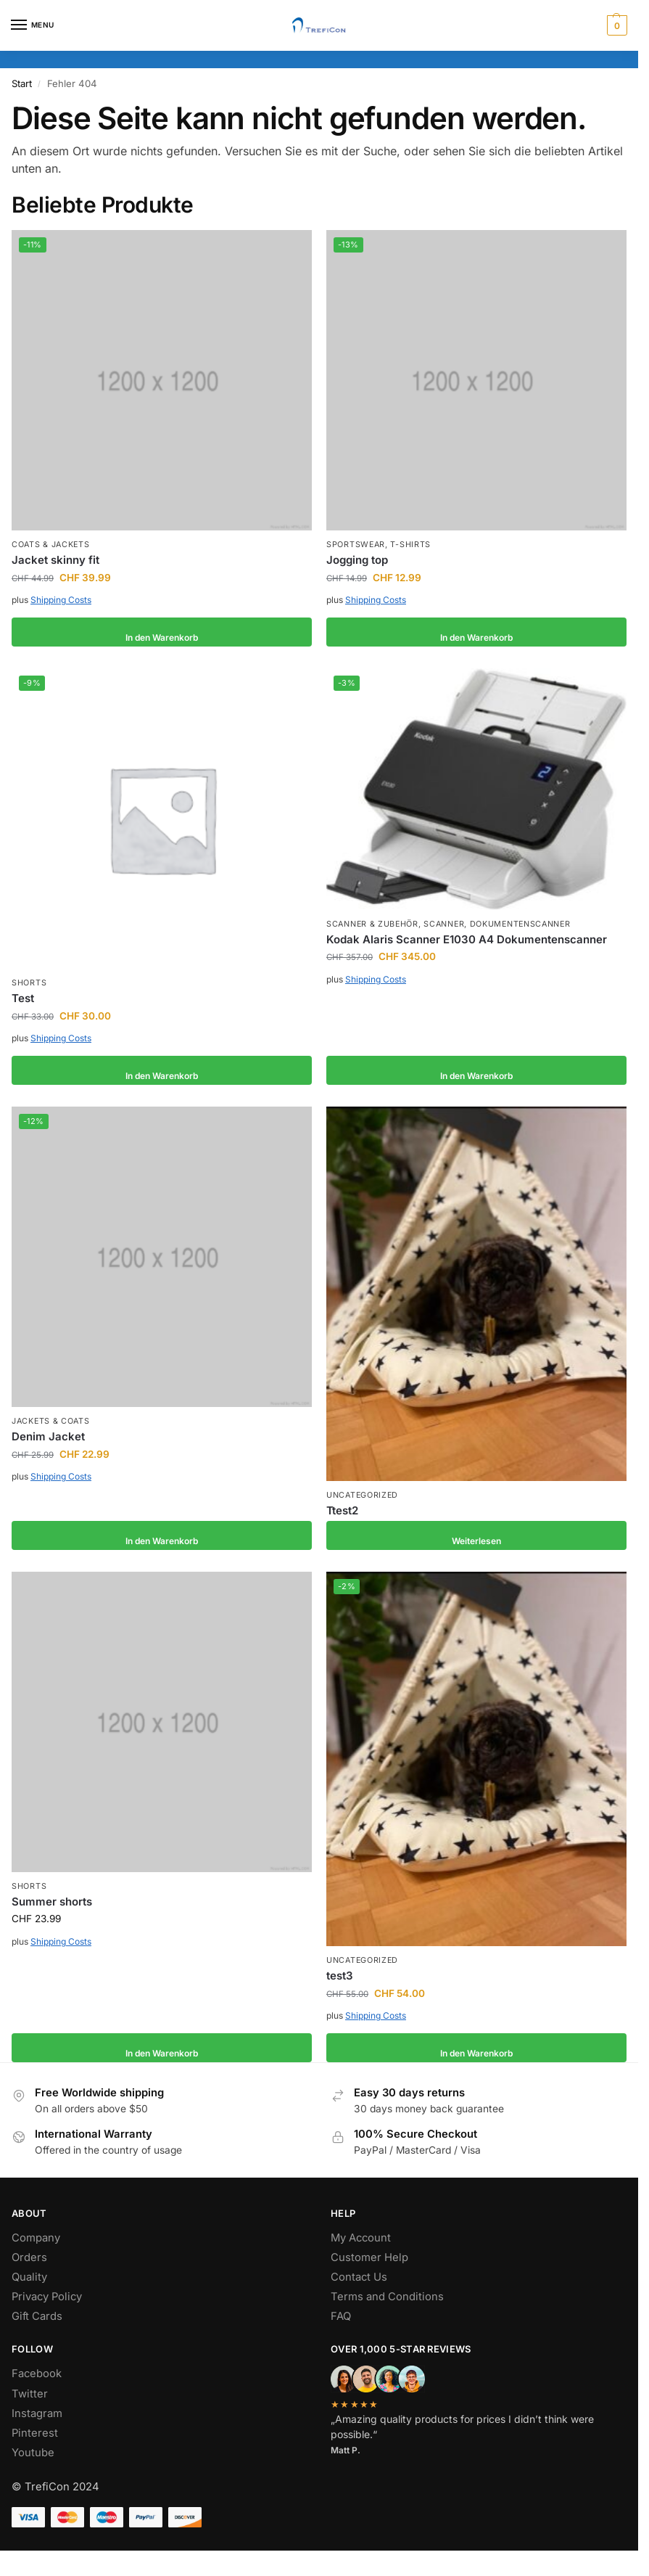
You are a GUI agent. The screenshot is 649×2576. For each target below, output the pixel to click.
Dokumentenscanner (520, 924)
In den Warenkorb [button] (162, 632)
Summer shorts (52, 1901)
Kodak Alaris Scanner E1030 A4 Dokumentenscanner (466, 939)
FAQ (341, 2316)
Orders (29, 2257)
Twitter (30, 2393)
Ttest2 (342, 1510)
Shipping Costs (60, 599)
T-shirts (410, 544)
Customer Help (369, 2257)
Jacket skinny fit (55, 560)
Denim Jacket (48, 1436)
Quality (29, 2277)
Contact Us (359, 2277)
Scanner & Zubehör (372, 924)
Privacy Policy (47, 2296)
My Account (361, 2237)
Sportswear (355, 544)
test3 (339, 1975)
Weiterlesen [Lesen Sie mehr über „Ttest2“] (476, 1535)
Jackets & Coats (51, 1421)
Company (36, 2237)
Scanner (443, 924)
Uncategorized (362, 1495)
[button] (615, 25)
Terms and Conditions (387, 2296)
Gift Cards (37, 2316)
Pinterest (35, 2433)
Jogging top (357, 560)
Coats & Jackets (51, 544)
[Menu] (32, 25)
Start (22, 83)
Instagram (37, 2413)
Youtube (33, 2452)
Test (23, 998)
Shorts (29, 983)
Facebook (37, 2373)
